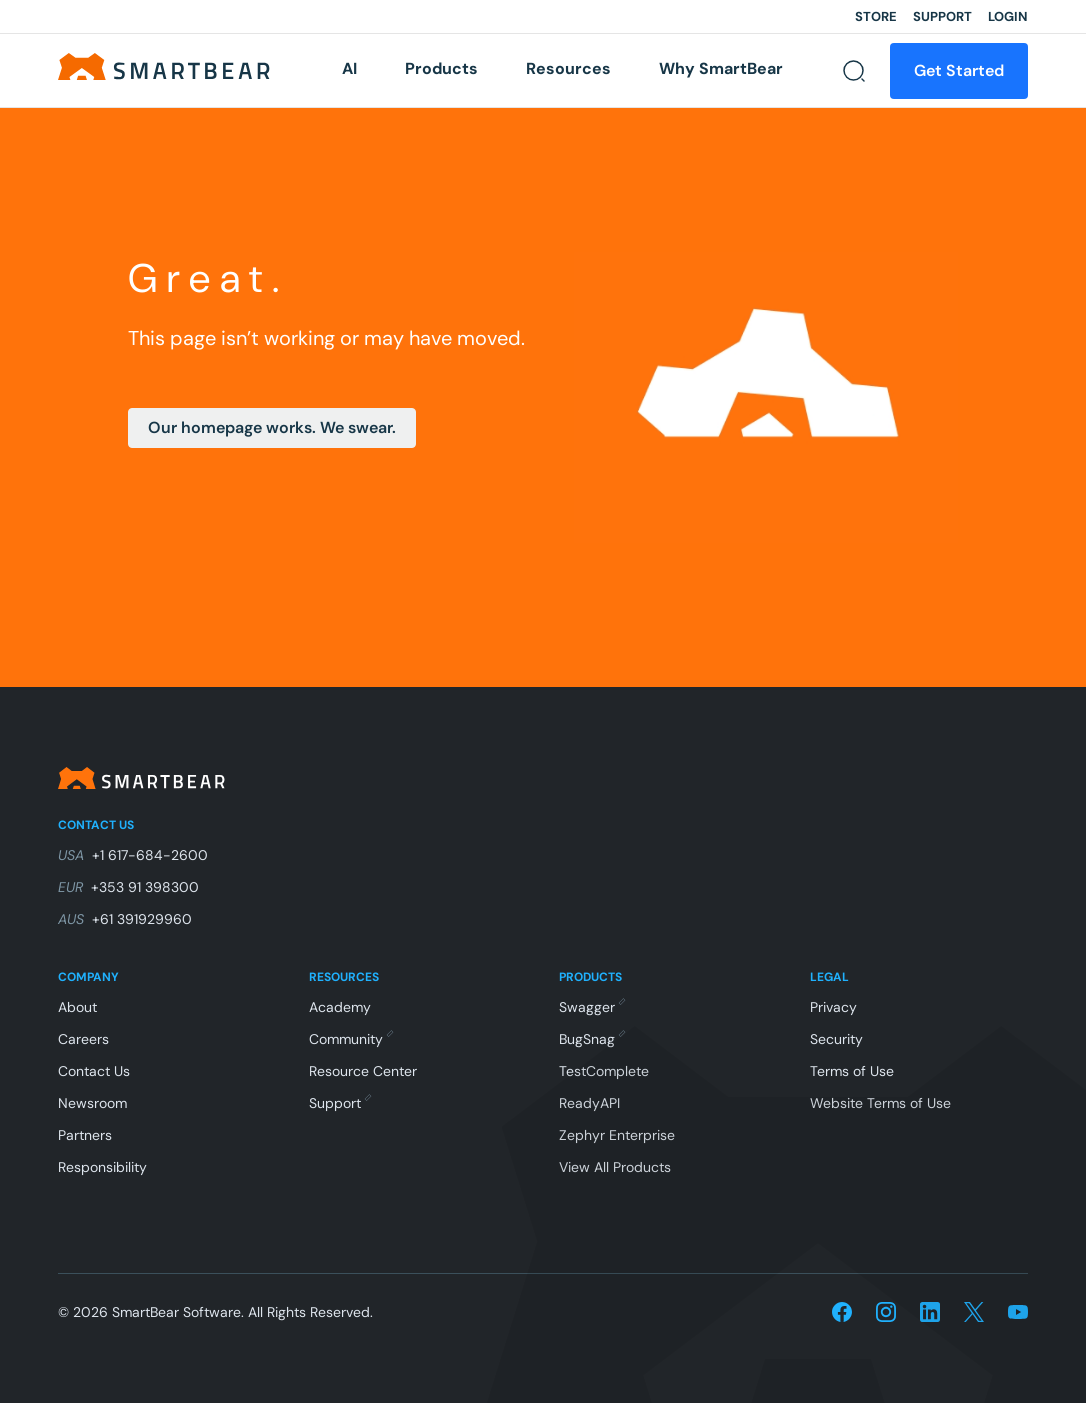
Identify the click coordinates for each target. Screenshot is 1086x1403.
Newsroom (92, 1103)
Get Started (959, 70)
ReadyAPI (589, 1103)
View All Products (615, 1167)
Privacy (833, 1007)
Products (441, 68)
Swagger (591, 1007)
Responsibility (102, 1167)
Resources (568, 68)
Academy (340, 1007)
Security (836, 1039)
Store (876, 16)
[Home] (170, 65)
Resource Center (363, 1071)
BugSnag (591, 1039)
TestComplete (604, 1071)
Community (350, 1039)
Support (942, 16)
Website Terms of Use (880, 1103)
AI (349, 68)
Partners (85, 1135)
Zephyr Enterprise (617, 1135)
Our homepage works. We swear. (272, 427)
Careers (83, 1039)
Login (1008, 16)
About (77, 1007)
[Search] (854, 71)
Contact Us (94, 1071)
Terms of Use (852, 1071)
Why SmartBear (721, 68)
